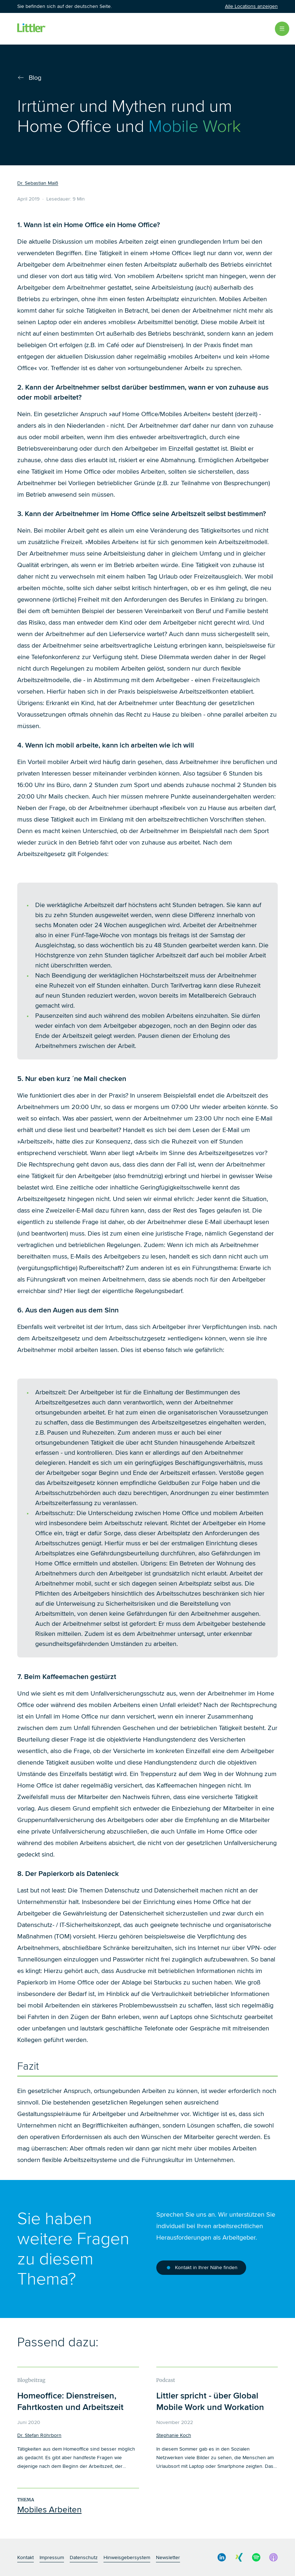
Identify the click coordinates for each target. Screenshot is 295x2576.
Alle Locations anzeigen (251, 6)
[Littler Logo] (31, 29)
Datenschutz (84, 2557)
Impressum (52, 2557)
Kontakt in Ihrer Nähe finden (201, 2267)
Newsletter (168, 2557)
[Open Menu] (282, 29)
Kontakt (25, 2557)
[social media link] (221, 2557)
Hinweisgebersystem (126, 2557)
